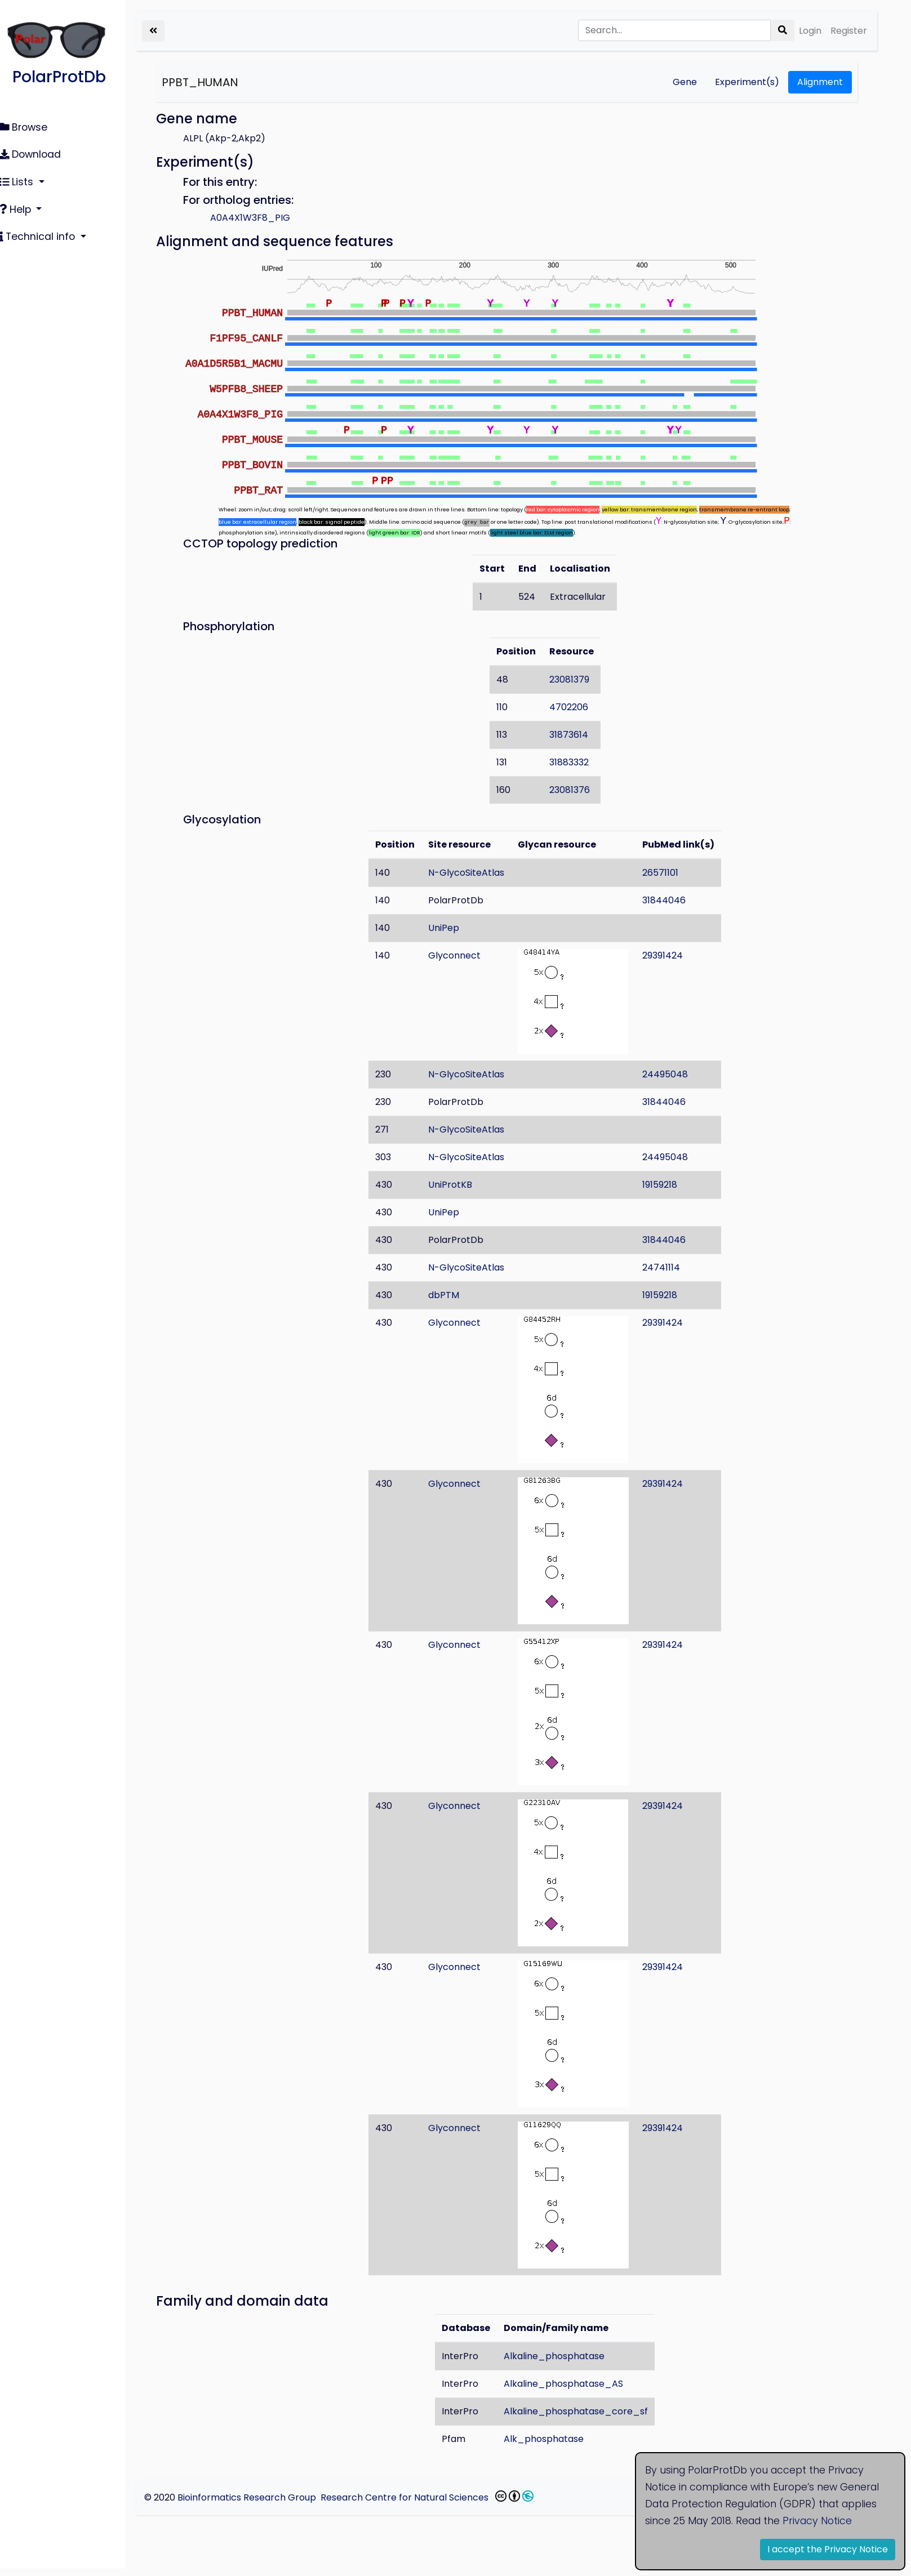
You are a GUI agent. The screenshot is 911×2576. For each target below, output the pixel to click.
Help (23, 205)
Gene (685, 81)
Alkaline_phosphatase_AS (572, 2383)
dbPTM (452, 1295)
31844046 (672, 900)
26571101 (669, 872)
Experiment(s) (747, 81)
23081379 (577, 679)
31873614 (576, 734)
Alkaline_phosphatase (562, 2356)
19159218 (668, 1184)
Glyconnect (463, 955)
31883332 (577, 762)
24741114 (669, 1267)
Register (848, 30)
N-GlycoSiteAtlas (475, 872)
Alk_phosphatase (552, 2438)
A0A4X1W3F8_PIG (266, 217)
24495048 (673, 1074)
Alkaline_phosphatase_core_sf (584, 2411)
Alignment (820, 81)
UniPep (452, 927)
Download (37, 152)
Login (810, 30)
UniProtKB (459, 1184)
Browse (30, 126)
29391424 (671, 955)
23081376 (577, 789)
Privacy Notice (817, 2521)
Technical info (45, 231)
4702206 (576, 707)
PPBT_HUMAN (215, 82)
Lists (24, 178)
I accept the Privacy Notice (827, 2549)
